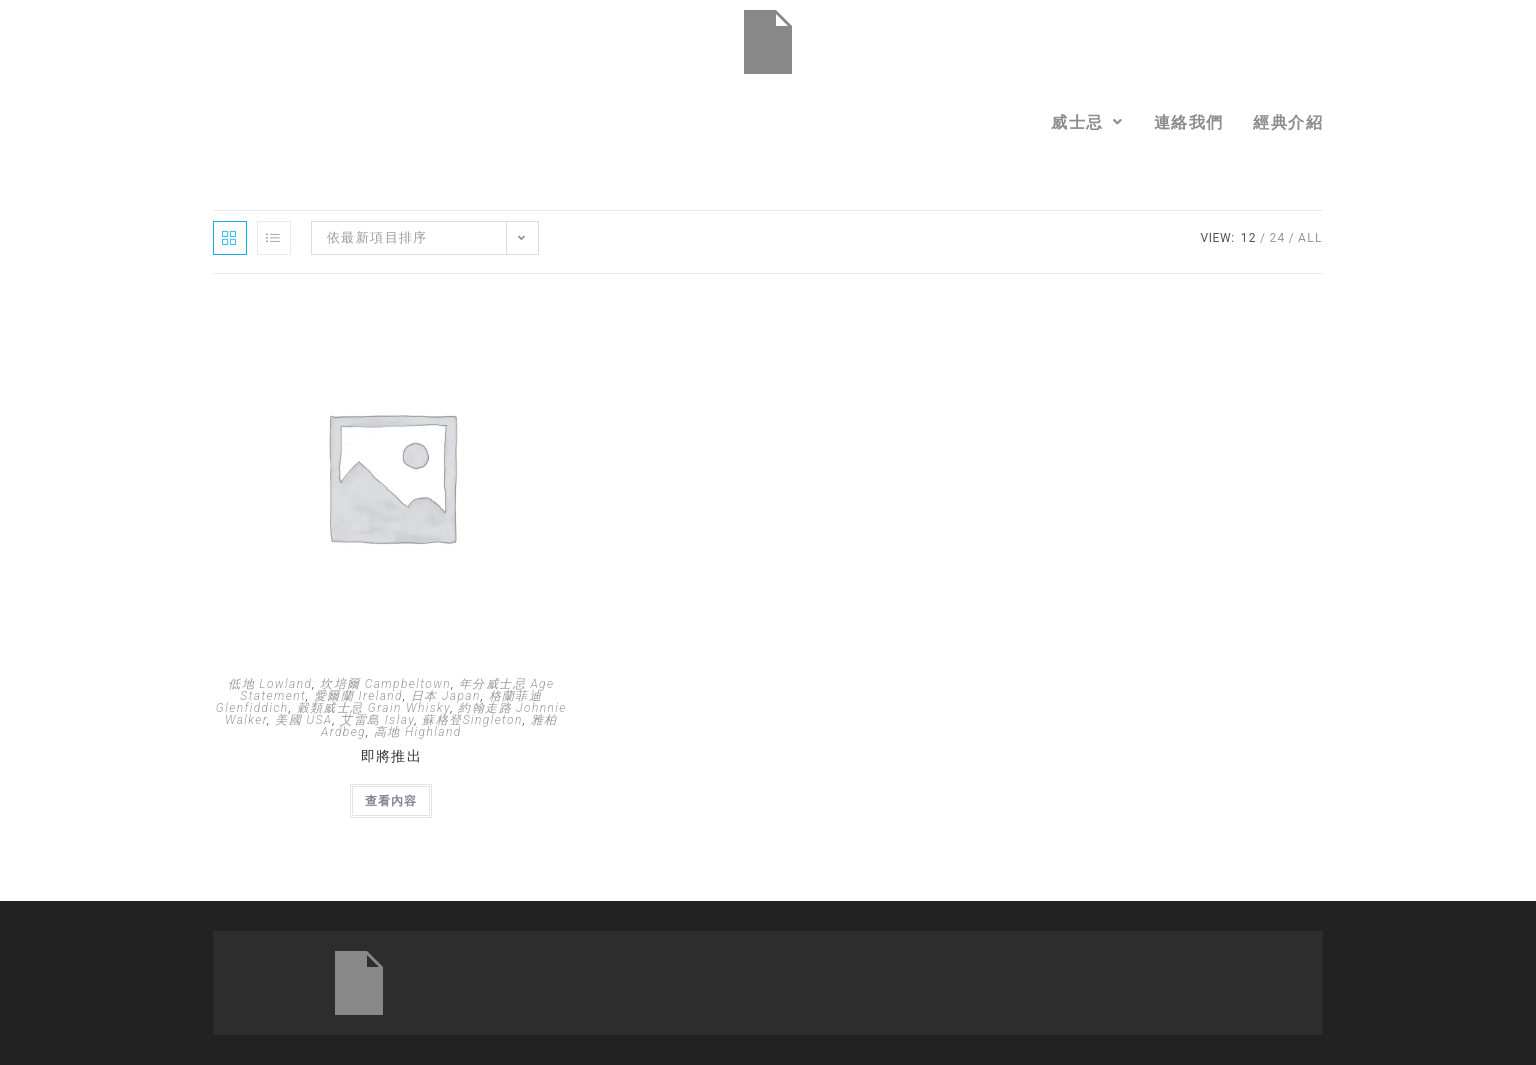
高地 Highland (418, 732)
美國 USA (303, 720)
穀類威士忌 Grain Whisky (374, 708)
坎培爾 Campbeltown (385, 684)
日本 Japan (446, 696)
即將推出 (392, 756)
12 (1249, 238)
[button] (1087, 122)
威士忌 (1087, 122)
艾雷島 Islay (377, 720)
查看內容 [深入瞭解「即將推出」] (391, 801)
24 (1277, 238)
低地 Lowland (270, 684)
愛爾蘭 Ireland (358, 696)
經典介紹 (1288, 122)
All (1310, 238)
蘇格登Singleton (472, 720)
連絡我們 (1189, 122)
